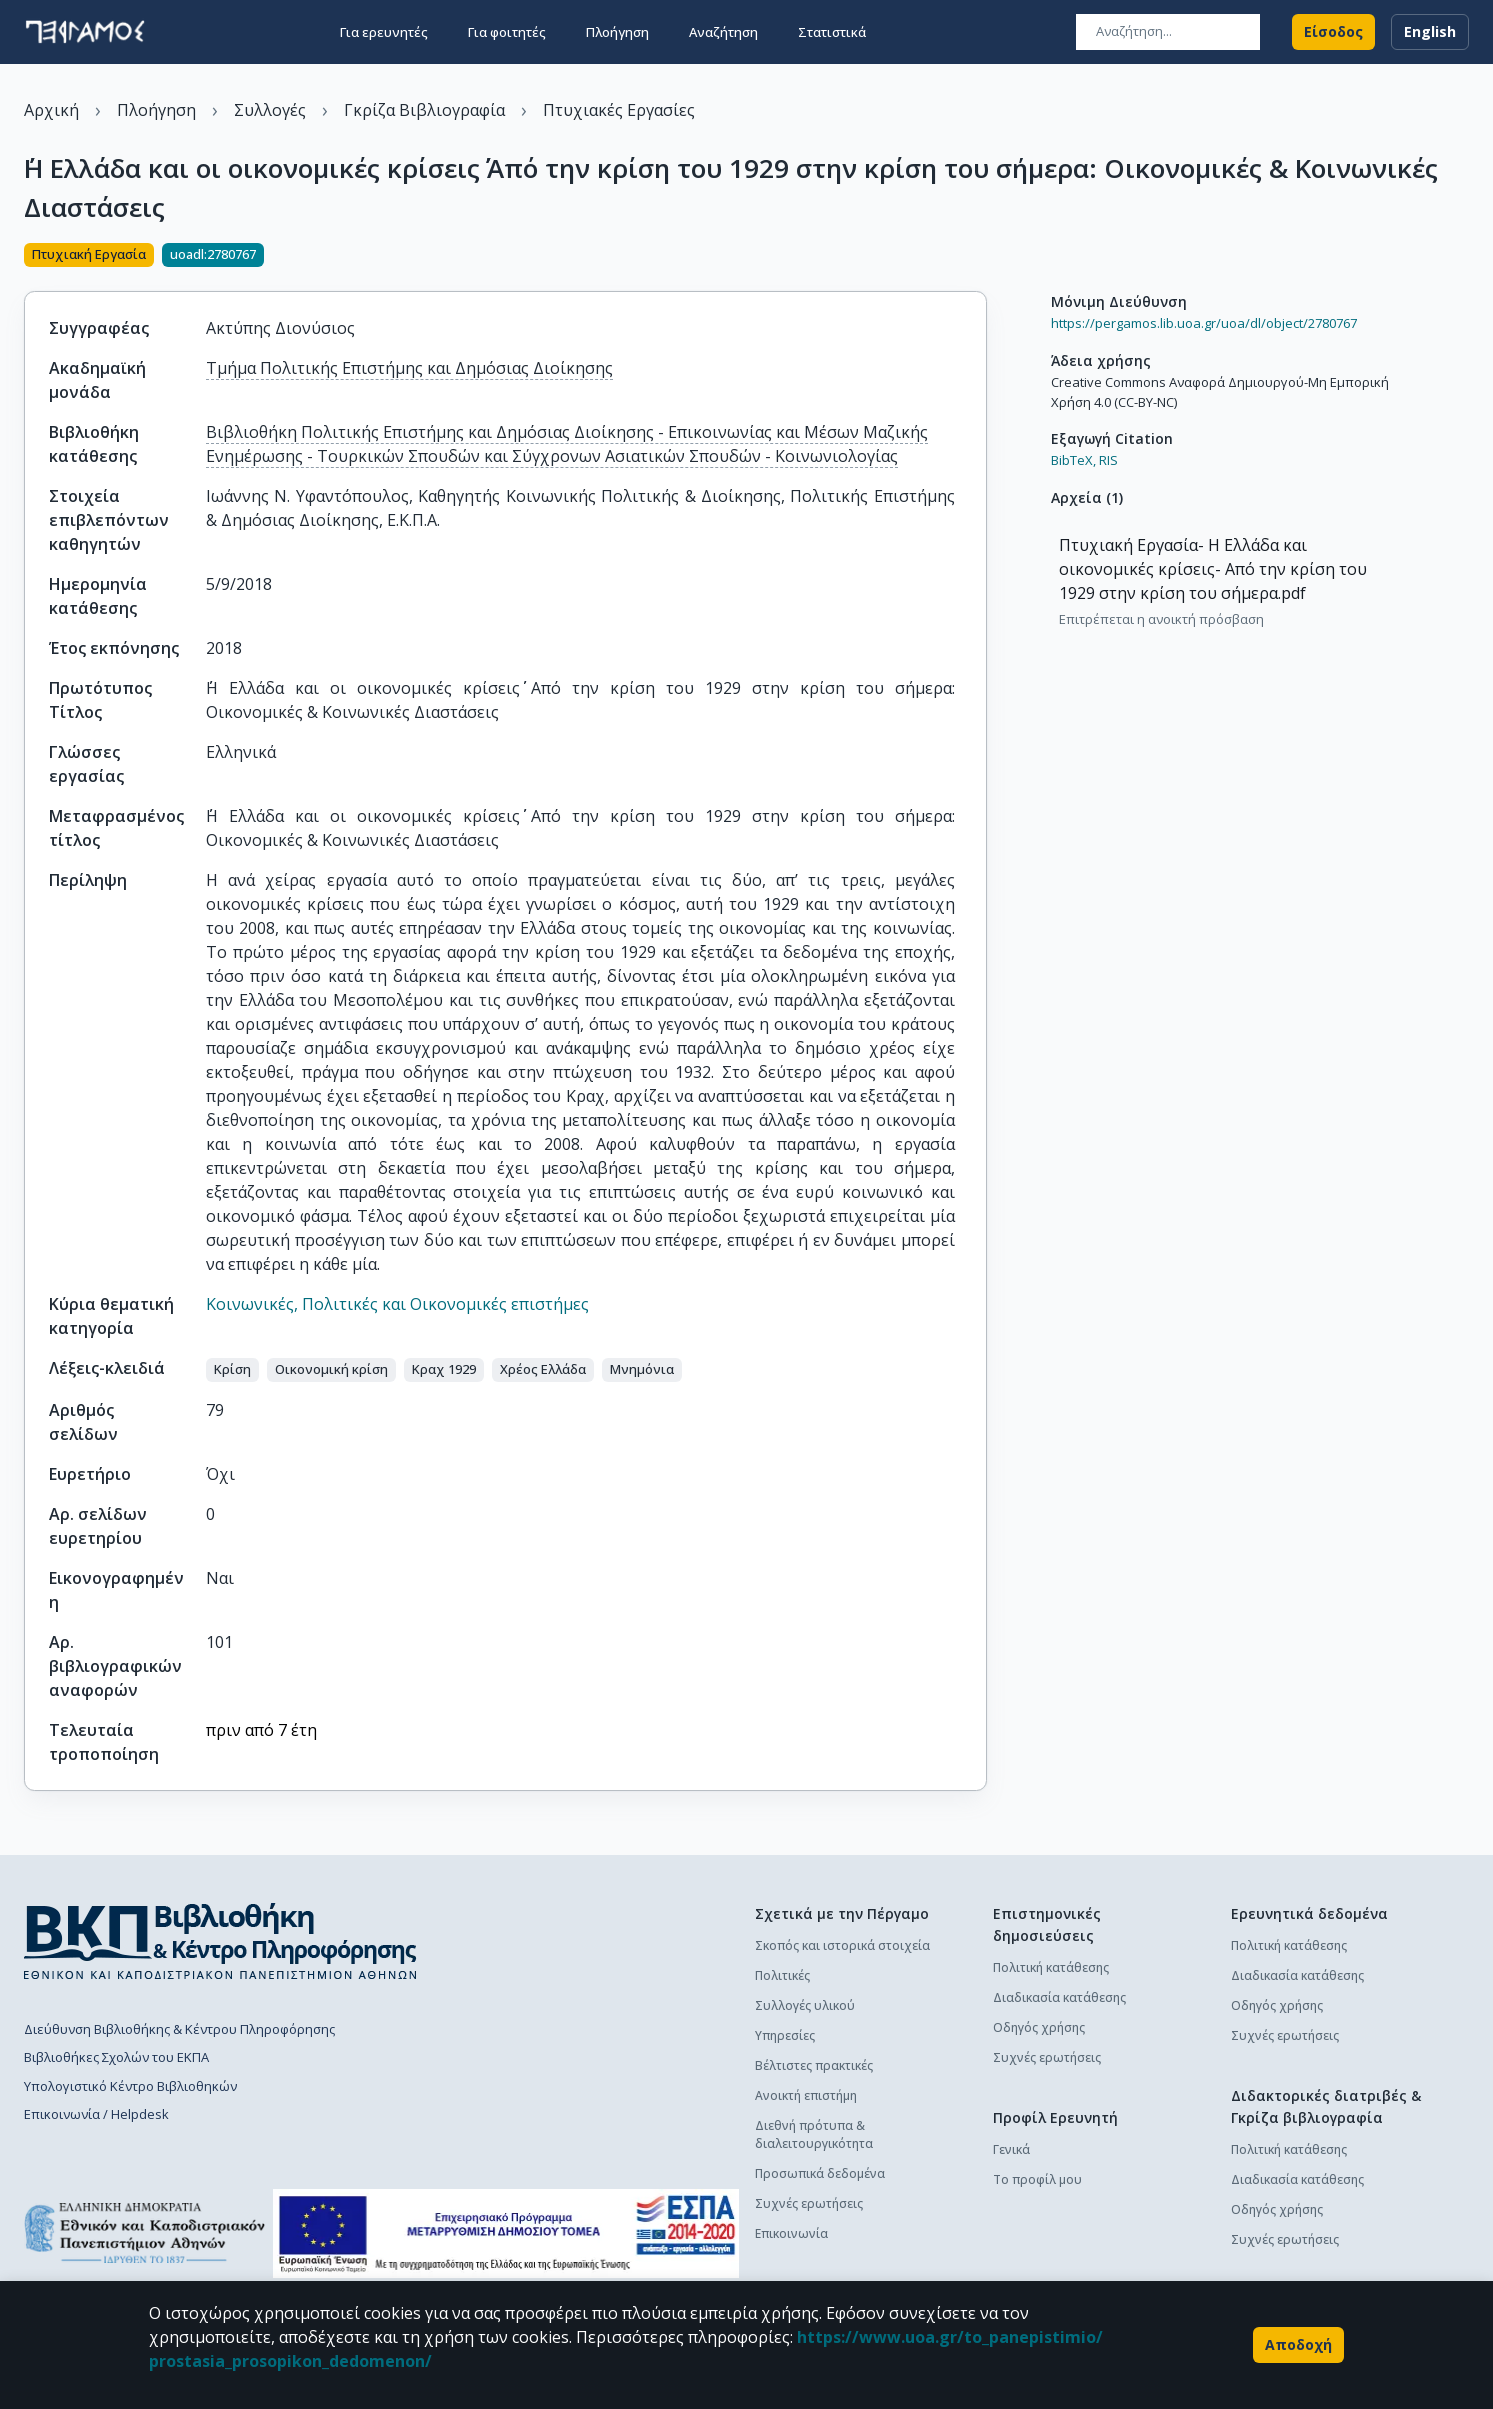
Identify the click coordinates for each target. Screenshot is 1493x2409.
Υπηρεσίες (785, 2035)
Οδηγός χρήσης (1039, 2027)
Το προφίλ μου (1037, 2179)
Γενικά (1011, 2149)
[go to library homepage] (220, 1941)
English (1430, 32)
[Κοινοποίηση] (979, 257)
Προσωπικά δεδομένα (820, 2173)
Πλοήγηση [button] (617, 32)
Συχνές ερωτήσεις (809, 2203)
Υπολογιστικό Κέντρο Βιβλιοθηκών (130, 2086)
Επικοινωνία (791, 2233)
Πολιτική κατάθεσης (1051, 1967)
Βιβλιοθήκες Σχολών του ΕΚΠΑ (116, 2057)
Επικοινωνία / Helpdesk (96, 2114)
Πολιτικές (782, 1975)
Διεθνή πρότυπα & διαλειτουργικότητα (814, 2134)
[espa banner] (505, 2233)
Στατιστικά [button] (832, 32)
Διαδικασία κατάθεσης (1059, 1997)
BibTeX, (1073, 460)
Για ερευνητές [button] (384, 32)
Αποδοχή (1298, 2345)
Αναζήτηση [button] (723, 32)
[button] (232, 1370)
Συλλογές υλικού (805, 2005)
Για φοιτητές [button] (507, 32)
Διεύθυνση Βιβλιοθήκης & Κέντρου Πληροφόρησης (179, 2029)
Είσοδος (1333, 32)
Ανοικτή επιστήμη (806, 2095)
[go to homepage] (85, 32)
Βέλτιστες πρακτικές (814, 2065)
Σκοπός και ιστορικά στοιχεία (842, 1945)
